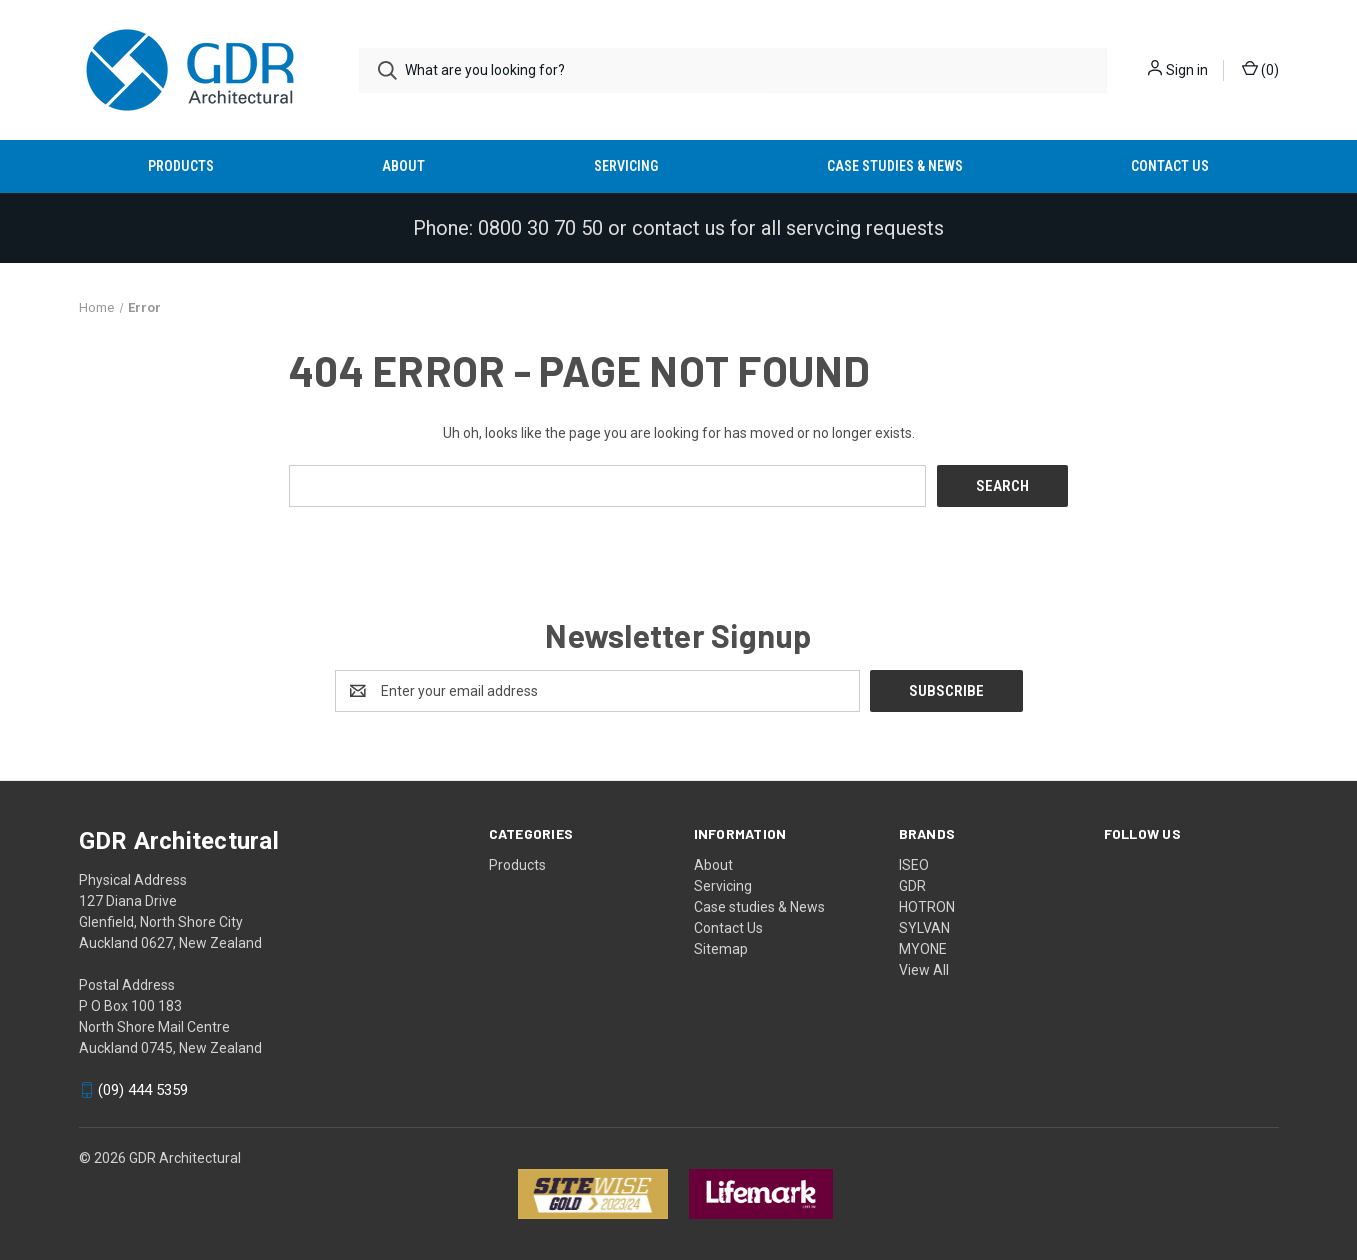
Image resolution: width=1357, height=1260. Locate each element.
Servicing (626, 166)
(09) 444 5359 (143, 1090)
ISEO (914, 864)
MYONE (923, 948)
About (403, 166)
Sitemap (721, 948)
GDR (912, 885)
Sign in (1187, 70)
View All (924, 969)
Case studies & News (895, 166)
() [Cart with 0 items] (1260, 69)
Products (181, 166)
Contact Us (1170, 166)
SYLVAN (924, 927)
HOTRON (927, 906)
